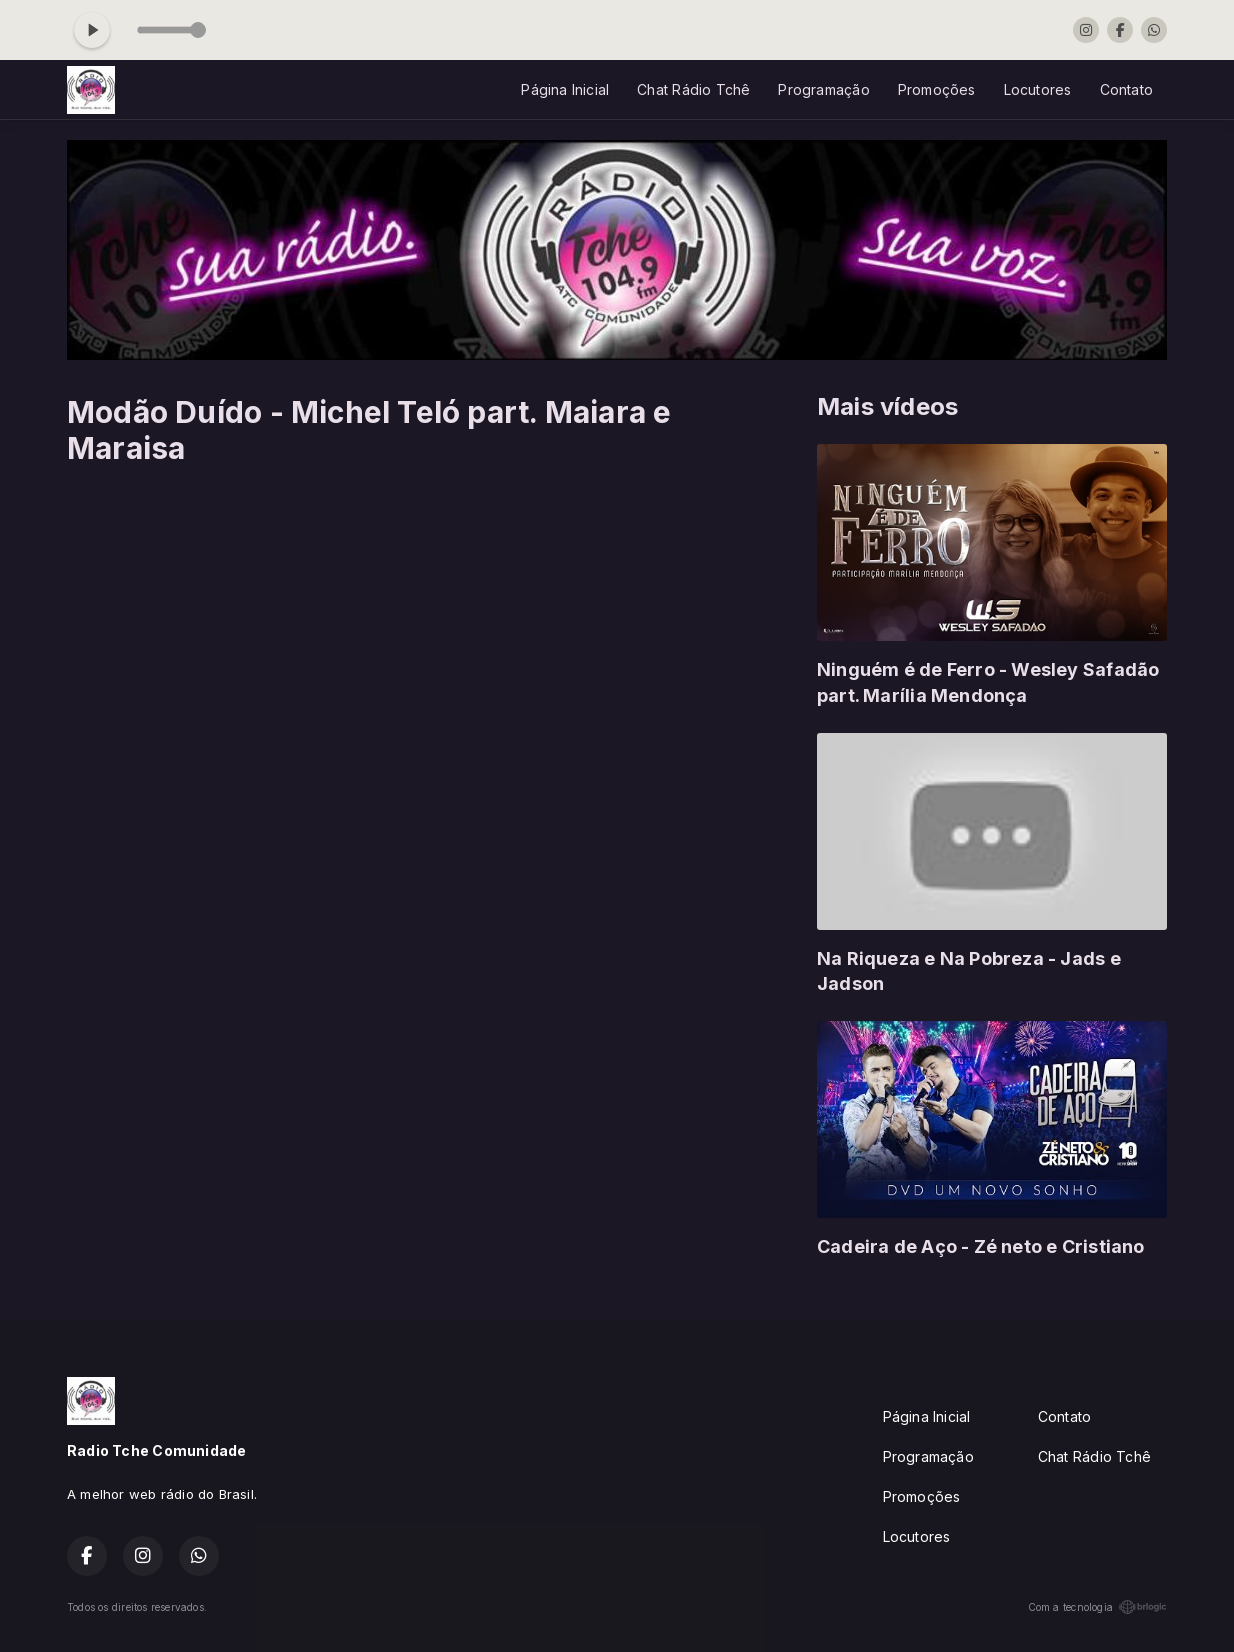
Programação (823, 89)
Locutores (1038, 89)
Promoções (937, 89)
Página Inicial (565, 89)
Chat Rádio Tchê (693, 89)
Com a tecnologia (1097, 1607)
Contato (1126, 89)
